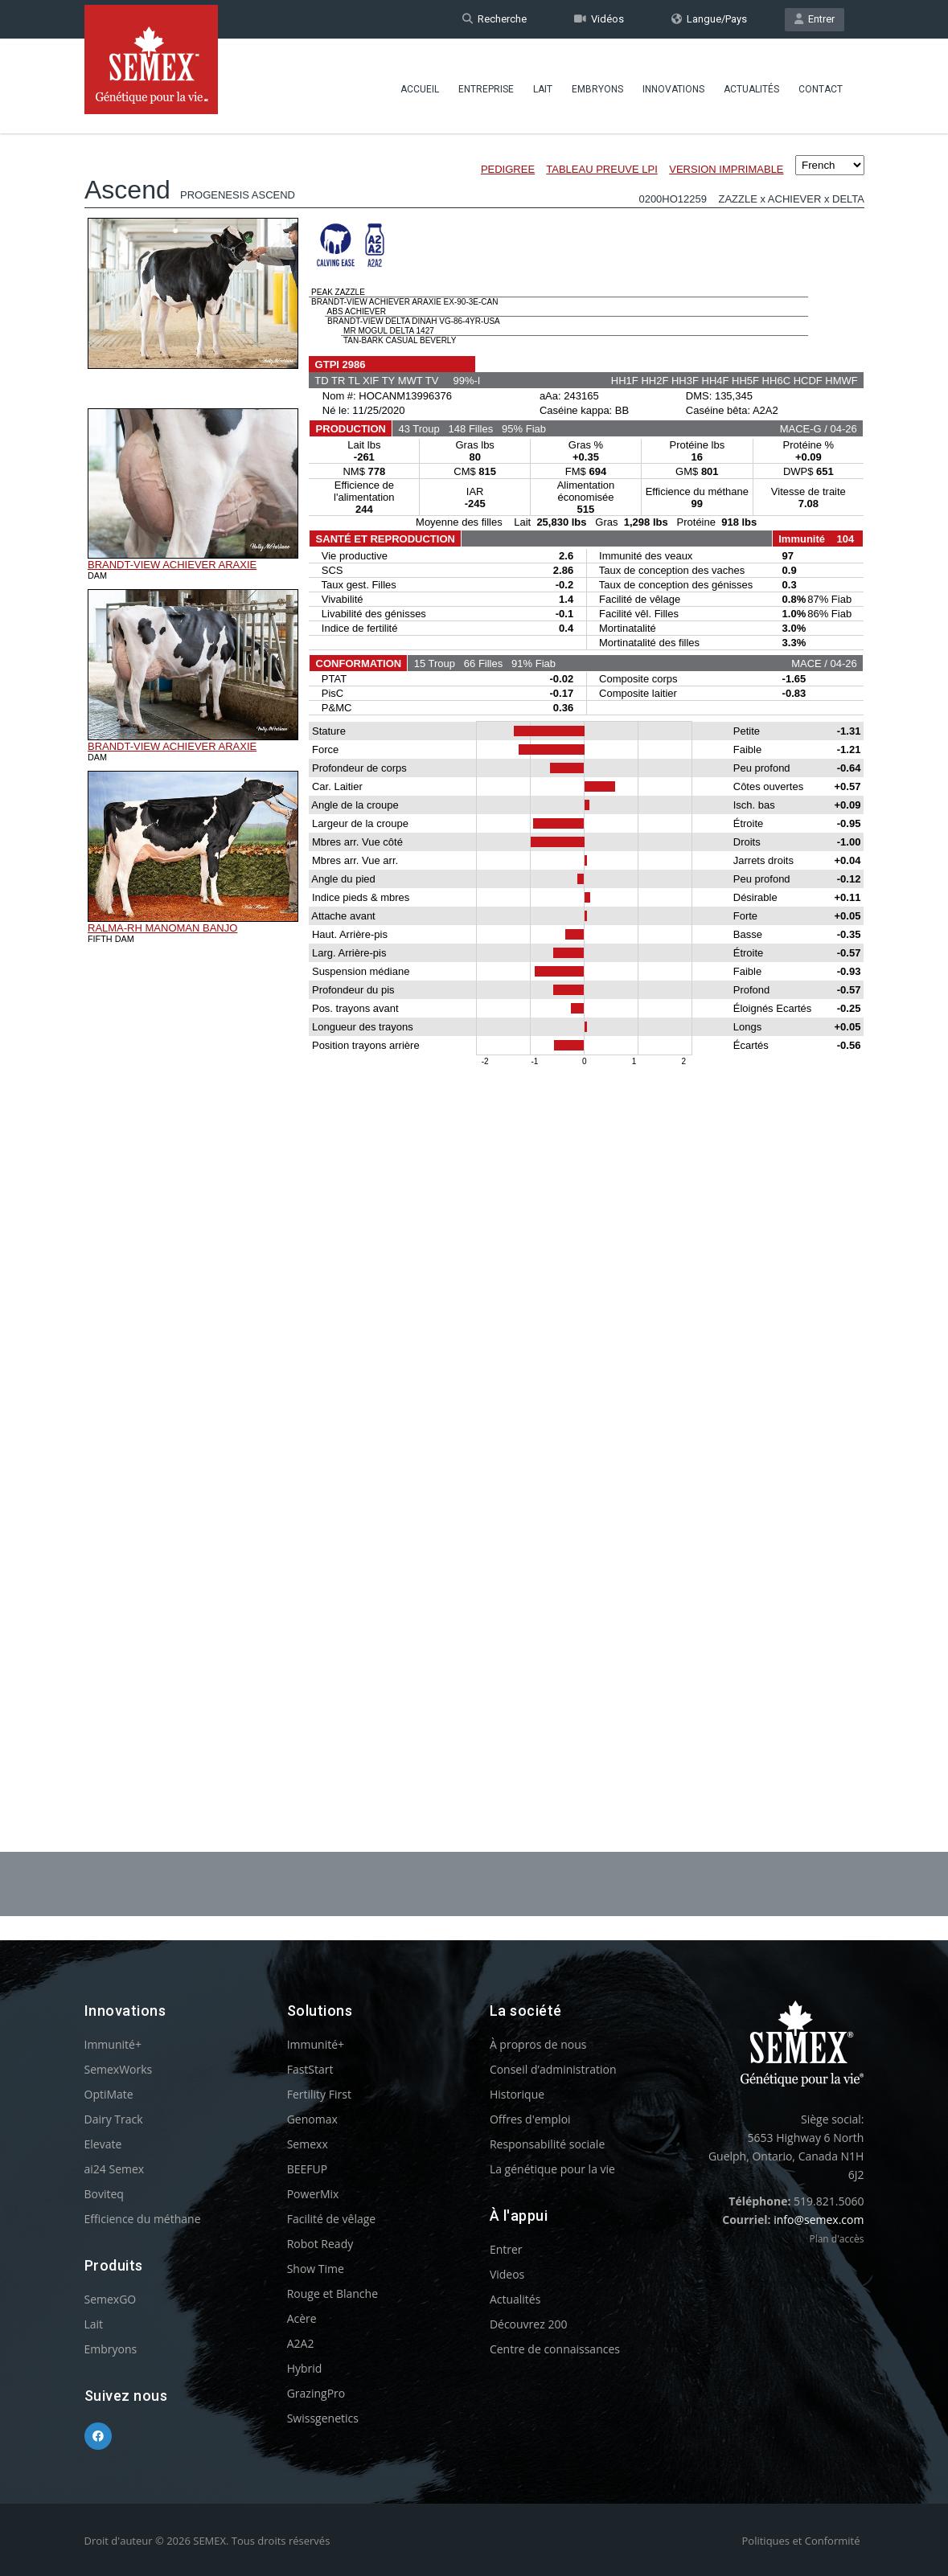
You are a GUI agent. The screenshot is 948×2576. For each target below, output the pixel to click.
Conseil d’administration (553, 2069)
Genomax (312, 2119)
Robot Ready (320, 2243)
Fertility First (319, 2094)
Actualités (751, 84)
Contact (820, 84)
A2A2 (300, 2343)
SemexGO (110, 2299)
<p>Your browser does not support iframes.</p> (474, 947)
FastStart (310, 2069)
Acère (302, 2318)
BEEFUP (307, 2169)
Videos (507, 2274)
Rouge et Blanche (332, 2293)
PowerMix (313, 2193)
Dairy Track (113, 2119)
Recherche (494, 19)
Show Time (315, 2268)
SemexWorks (118, 2069)
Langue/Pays (709, 19)
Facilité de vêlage (331, 2218)
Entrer (814, 19)
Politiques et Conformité (801, 2540)
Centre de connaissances (555, 2349)
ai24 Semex (114, 2169)
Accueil (419, 84)
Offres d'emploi (530, 2119)
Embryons (597, 84)
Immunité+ (113, 2044)
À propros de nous (538, 2044)
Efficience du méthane (142, 2218)
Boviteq (104, 2193)
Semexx (307, 2144)
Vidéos (599, 19)
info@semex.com (819, 2219)
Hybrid (304, 2368)
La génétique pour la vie (552, 2169)
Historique (517, 2094)
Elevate (103, 2144)
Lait (542, 84)
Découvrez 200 (529, 2324)
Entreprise (486, 84)
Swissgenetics (323, 2418)
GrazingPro (316, 2393)
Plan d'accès (836, 2239)
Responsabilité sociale (547, 2144)
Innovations (673, 84)
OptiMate (108, 2094)
